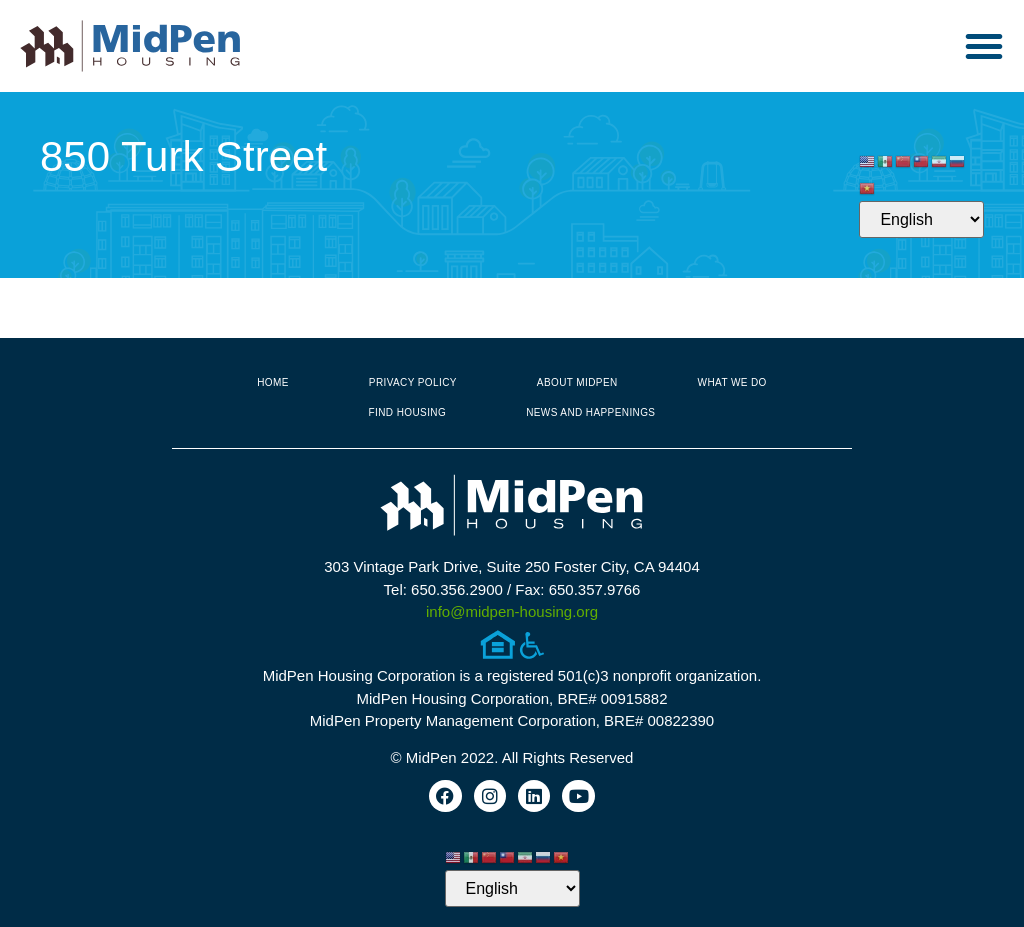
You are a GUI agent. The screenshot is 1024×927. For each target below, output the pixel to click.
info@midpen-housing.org (512, 611)
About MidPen (577, 382)
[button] (984, 46)
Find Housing (408, 412)
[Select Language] (921, 219)
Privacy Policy (413, 382)
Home (273, 382)
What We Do (732, 382)
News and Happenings (590, 412)
